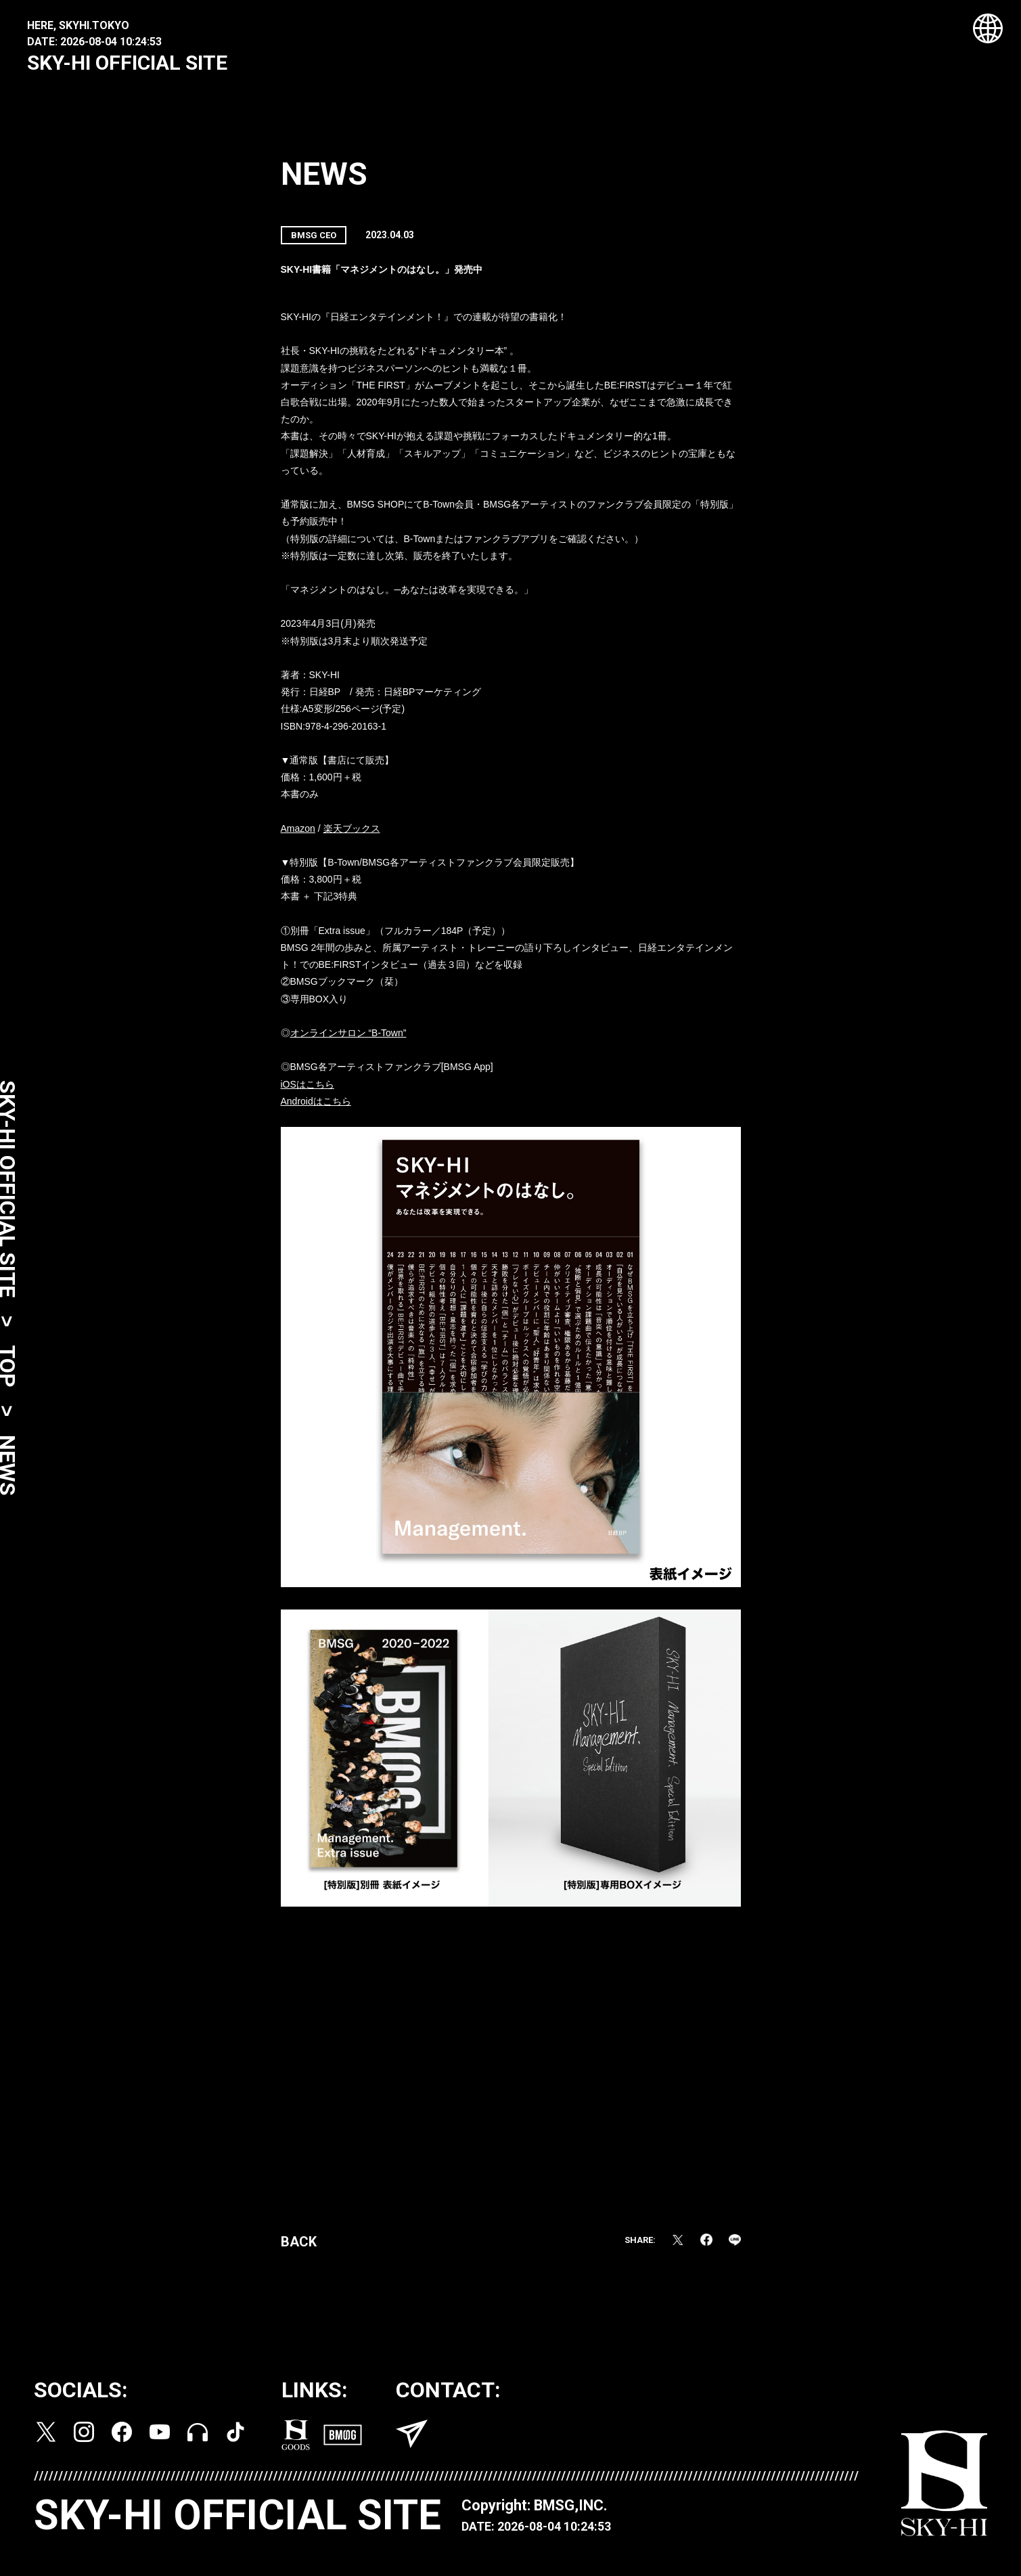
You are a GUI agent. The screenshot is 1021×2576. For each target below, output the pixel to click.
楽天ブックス (351, 833)
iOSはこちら (307, 1089)
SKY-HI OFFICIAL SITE (127, 62)
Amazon (298, 833)
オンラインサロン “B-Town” (348, 1037)
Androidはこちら (316, 1106)
